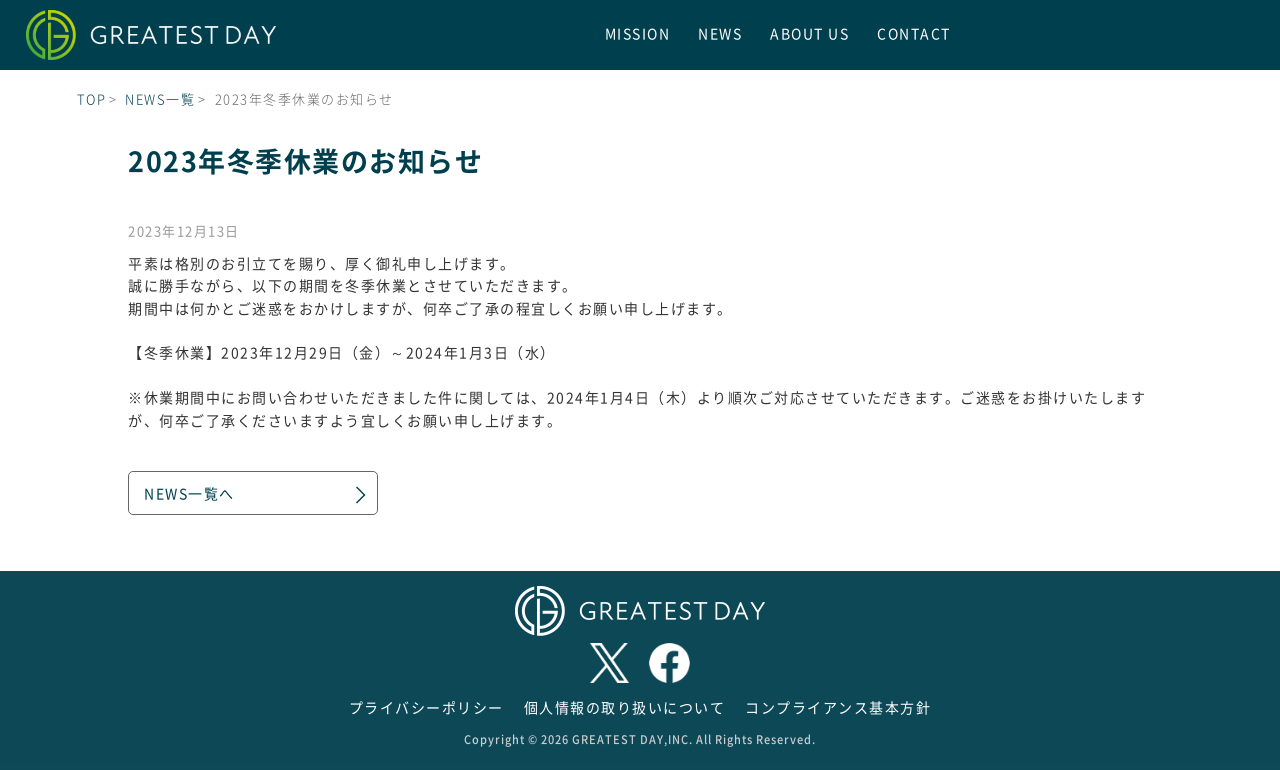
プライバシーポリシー (426, 707)
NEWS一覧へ (189, 493)
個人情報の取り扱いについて (625, 707)
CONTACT (914, 33)
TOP (92, 98)
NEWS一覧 (160, 98)
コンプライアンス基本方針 (838, 707)
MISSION (638, 33)
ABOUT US (809, 33)
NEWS (720, 33)
